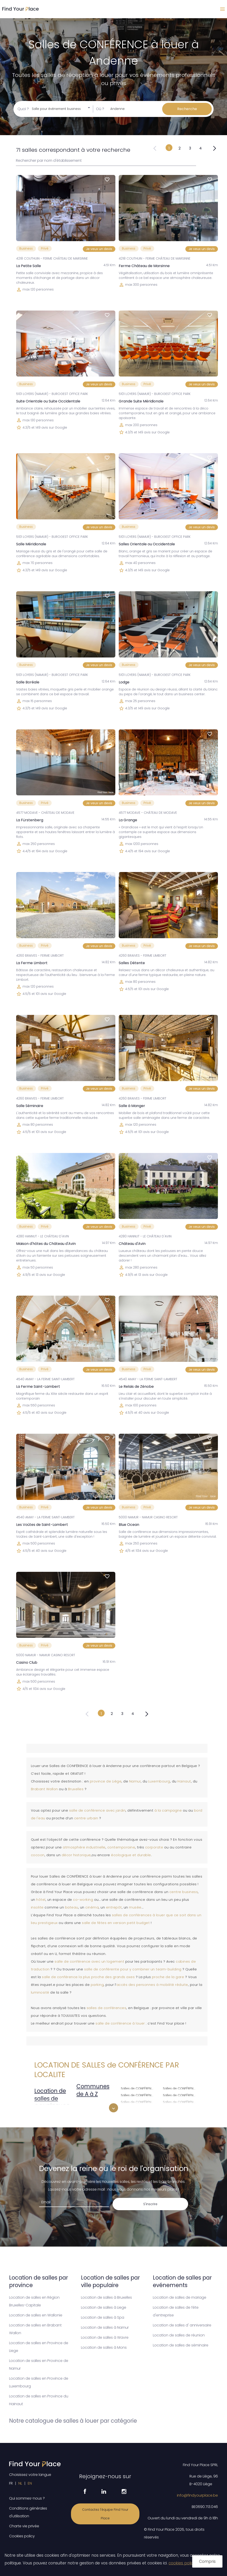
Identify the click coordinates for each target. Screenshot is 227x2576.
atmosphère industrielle (84, 1847)
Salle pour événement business (56, 109)
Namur (135, 1781)
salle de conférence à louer (120, 2023)
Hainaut (184, 1781)
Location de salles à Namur (105, 2327)
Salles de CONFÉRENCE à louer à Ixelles (139, 2108)
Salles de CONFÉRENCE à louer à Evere (139, 2087)
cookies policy (182, 2563)
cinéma (92, 1907)
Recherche (187, 108)
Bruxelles (76, 1789)
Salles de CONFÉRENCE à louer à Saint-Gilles (181, 2087)
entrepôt (114, 1907)
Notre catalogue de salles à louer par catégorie (73, 2420)
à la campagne (168, 1810)
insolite (37, 1907)
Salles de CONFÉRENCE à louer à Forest (139, 2094)
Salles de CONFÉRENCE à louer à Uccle (181, 2108)
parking (97, 1984)
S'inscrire (150, 2204)
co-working (83, 1899)
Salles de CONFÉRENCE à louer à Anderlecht (97, 2107)
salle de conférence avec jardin (97, 1810)
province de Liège (106, 1781)
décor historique (76, 1855)
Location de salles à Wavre (105, 2337)
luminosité (40, 1992)
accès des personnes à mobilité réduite (152, 1984)
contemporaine (121, 1847)
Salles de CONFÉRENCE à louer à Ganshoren (139, 2101)
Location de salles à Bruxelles (106, 2297)
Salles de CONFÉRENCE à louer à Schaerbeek (181, 2101)
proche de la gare (168, 1977)
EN (30, 2483)
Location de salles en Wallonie (35, 2315)
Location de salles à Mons (104, 2347)
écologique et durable (131, 1855)
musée (135, 1907)
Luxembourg (159, 1781)
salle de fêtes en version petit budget (116, 1923)
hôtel (40, 1899)
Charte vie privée (24, 2526)
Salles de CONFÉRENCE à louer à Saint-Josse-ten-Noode (181, 2094)
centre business (183, 1892)
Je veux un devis (99, 249)
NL (20, 2483)
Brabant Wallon (44, 1789)
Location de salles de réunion (179, 2335)
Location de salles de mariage (179, 2297)
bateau (71, 1907)
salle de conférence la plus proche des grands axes (88, 1977)
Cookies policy (22, 2536)
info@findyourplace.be (197, 2495)
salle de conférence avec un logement (89, 1961)
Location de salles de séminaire (180, 2345)
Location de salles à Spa (102, 2317)
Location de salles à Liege (103, 2307)
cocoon (38, 1855)
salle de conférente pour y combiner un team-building (133, 1969)
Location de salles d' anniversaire (182, 2325)
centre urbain (86, 1818)
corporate (154, 1847)
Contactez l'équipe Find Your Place (105, 2513)
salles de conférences (106, 2008)
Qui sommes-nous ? (27, 2498)
